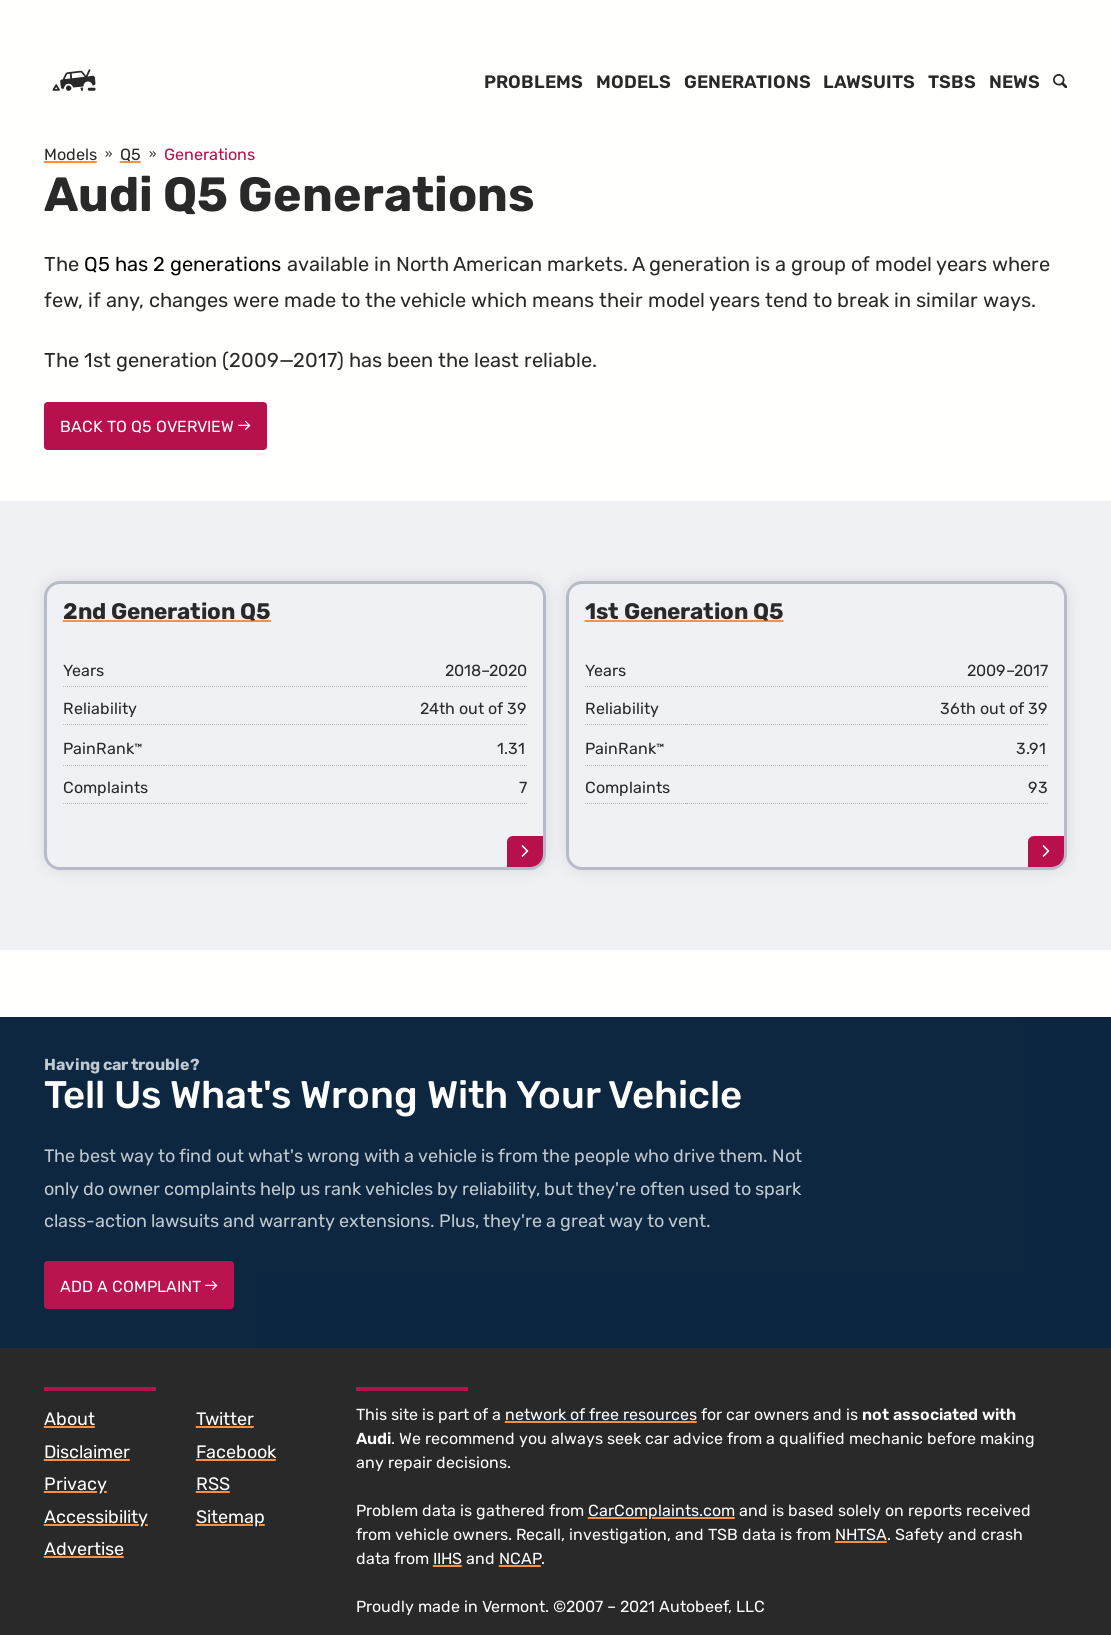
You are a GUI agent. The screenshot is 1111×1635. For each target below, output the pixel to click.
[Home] (74, 82)
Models (633, 82)
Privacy (75, 1484)
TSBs (952, 82)
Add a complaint (139, 1286)
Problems (533, 82)
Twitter (225, 1419)
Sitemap (230, 1517)
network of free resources (601, 1414)
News (1014, 82)
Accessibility (96, 1517)
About (69, 1419)
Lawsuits (869, 82)
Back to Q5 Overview (155, 426)
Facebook (236, 1452)
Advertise (84, 1549)
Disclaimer (87, 1452)
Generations (747, 82)
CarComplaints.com (661, 1510)
